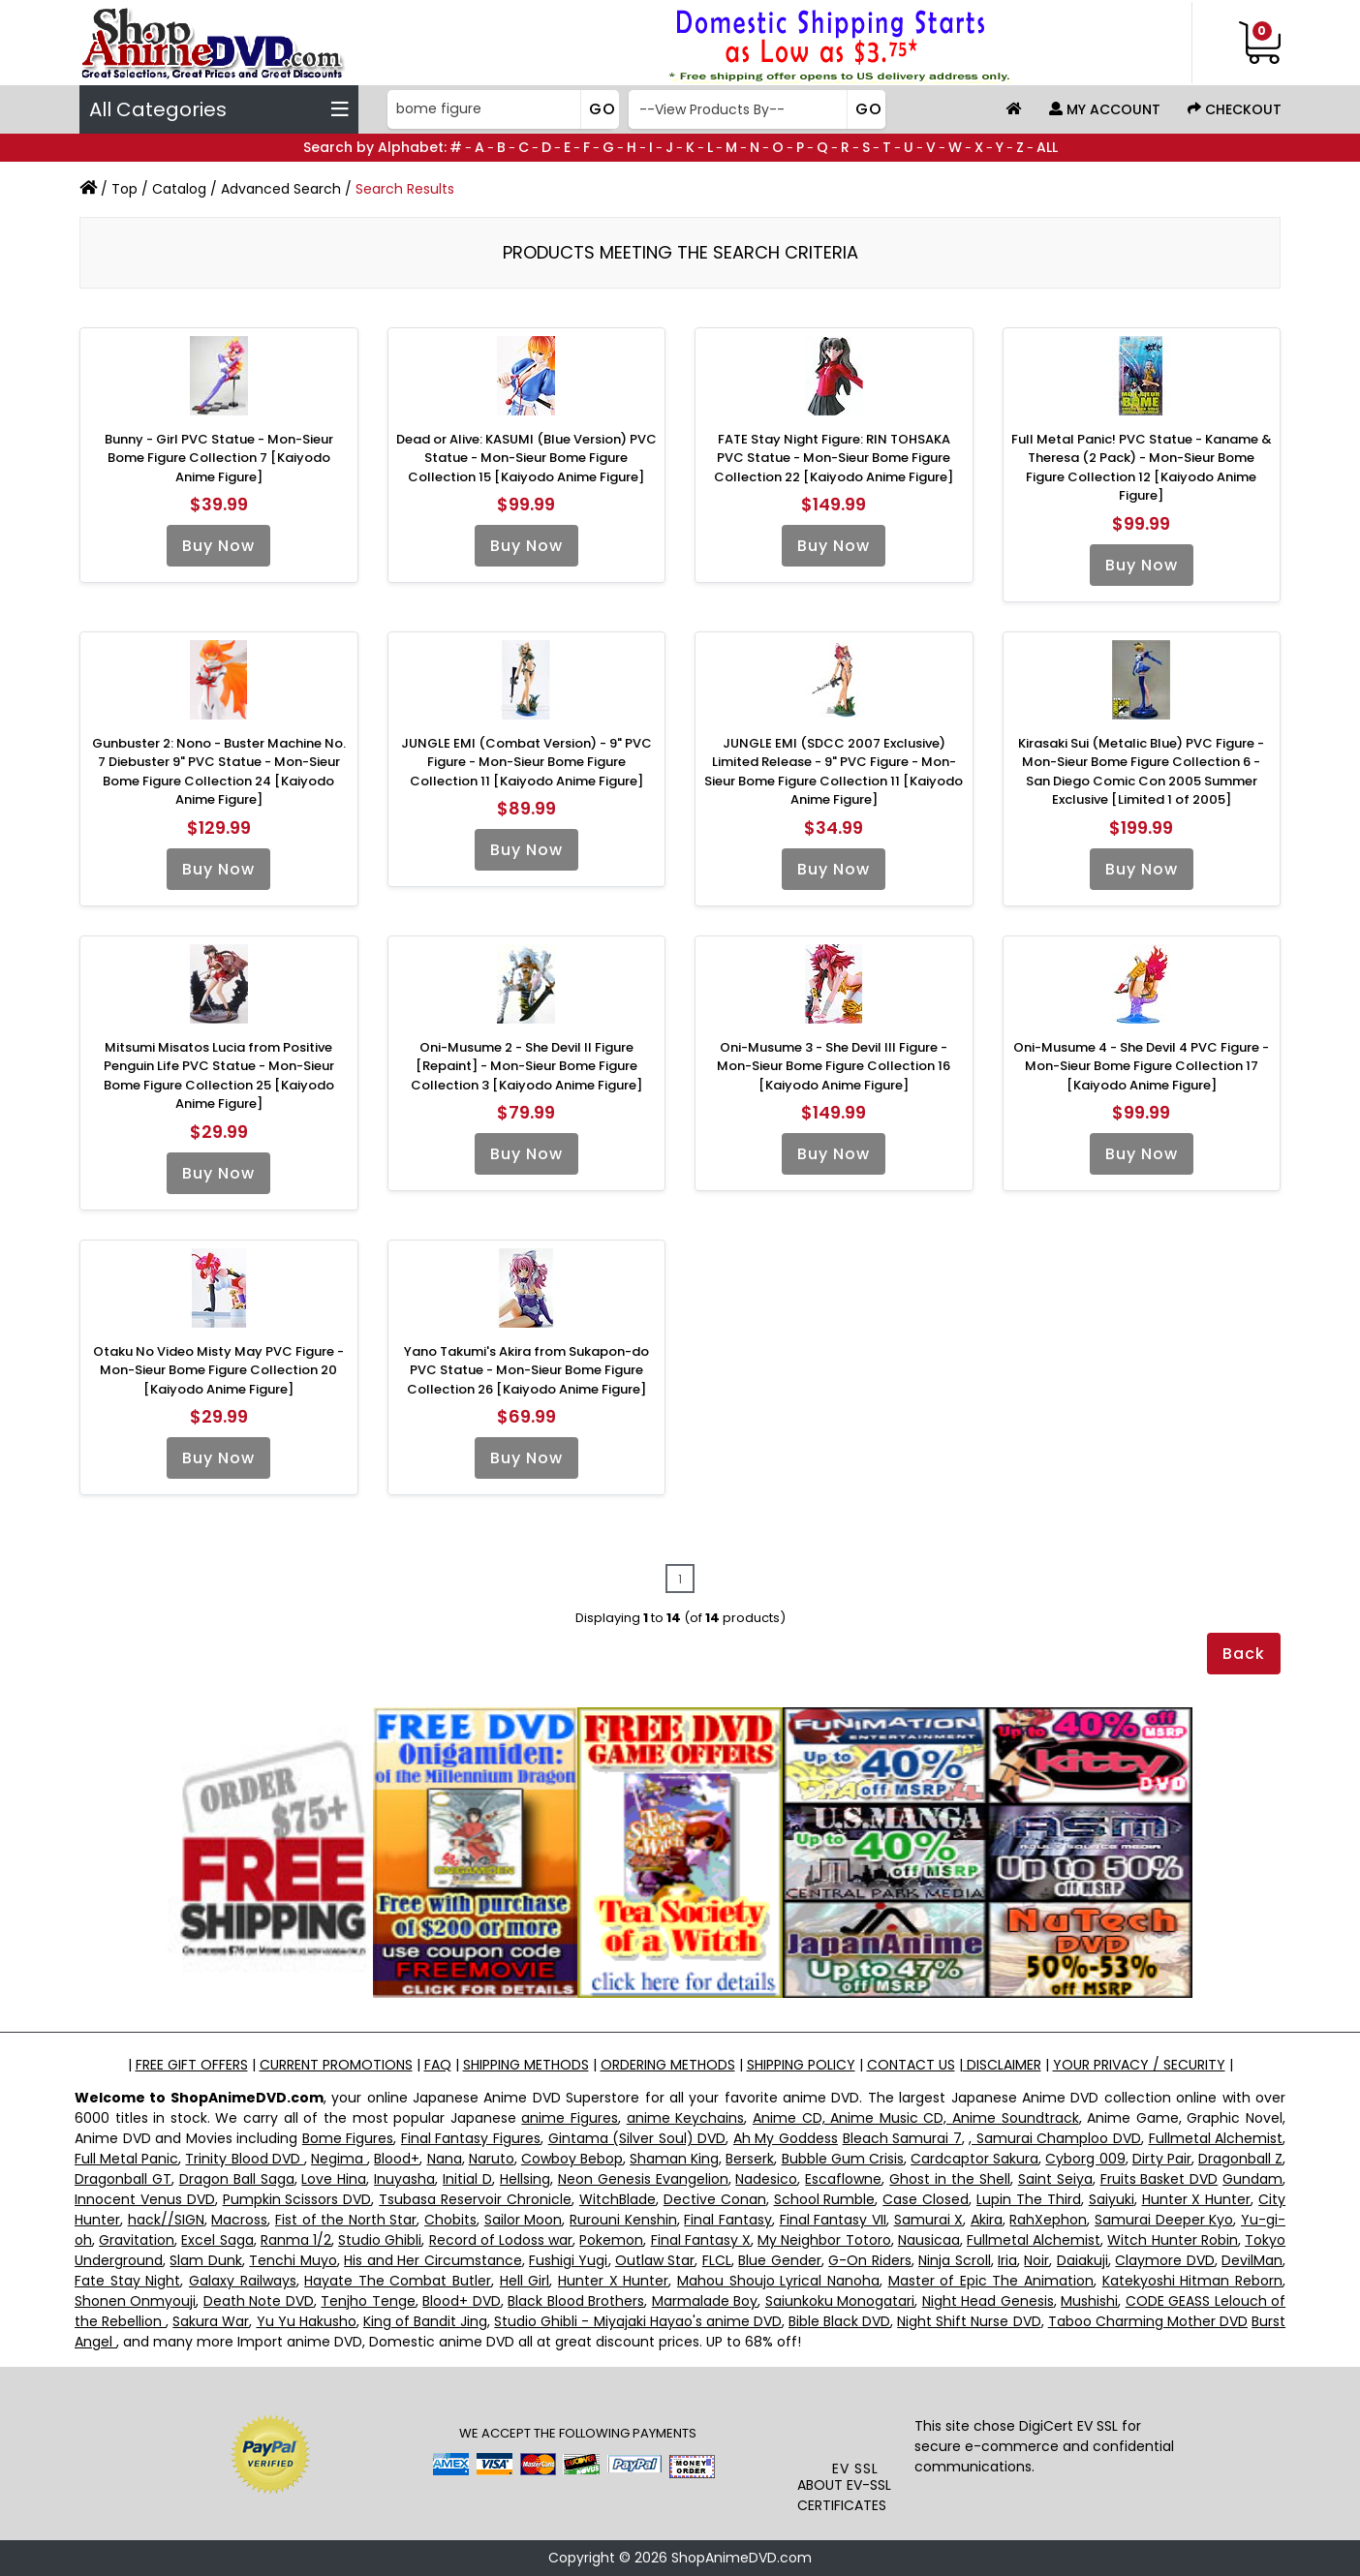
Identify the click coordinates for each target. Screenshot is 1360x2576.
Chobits (450, 2219)
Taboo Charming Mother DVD (1148, 2321)
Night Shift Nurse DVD (968, 2321)
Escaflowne (843, 2179)
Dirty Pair (1161, 2158)
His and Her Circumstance (432, 2260)
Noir (1036, 2260)
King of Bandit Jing (425, 2321)
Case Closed (925, 2199)
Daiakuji (1082, 2260)
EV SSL (855, 2468)
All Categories (219, 109)
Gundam (1252, 2179)
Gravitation (136, 2240)
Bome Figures (348, 2138)
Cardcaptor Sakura (974, 2158)
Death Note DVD (258, 2301)
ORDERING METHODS (668, 2064)
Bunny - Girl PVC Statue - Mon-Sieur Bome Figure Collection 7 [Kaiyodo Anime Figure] (219, 458)
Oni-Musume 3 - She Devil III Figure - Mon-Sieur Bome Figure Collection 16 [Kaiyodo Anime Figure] (833, 1066)
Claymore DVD (1164, 2260)
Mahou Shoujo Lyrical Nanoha (778, 2280)
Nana (444, 2158)
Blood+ (396, 2158)
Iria (1007, 2260)
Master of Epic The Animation (991, 2280)
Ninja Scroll (954, 2260)
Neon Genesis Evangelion (643, 2179)
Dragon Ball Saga (236, 2179)
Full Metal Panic (126, 2158)
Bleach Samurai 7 (902, 2138)
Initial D (467, 2179)
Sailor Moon (523, 2219)
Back (1243, 1653)
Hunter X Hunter (1197, 2199)
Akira (987, 2219)
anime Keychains (686, 2118)
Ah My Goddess (785, 2138)
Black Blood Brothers (576, 2301)
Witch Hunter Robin (1172, 2240)
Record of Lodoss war (501, 2240)
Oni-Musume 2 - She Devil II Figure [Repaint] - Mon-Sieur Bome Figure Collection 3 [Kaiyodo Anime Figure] (526, 1066)
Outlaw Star (655, 2260)
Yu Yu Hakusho (306, 2321)
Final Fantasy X (701, 2240)
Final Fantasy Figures (471, 2138)
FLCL (716, 2260)
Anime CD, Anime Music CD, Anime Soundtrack (916, 2118)
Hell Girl (525, 2280)
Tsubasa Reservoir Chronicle (475, 2199)
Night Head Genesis (988, 2301)
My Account (1104, 109)
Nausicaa (929, 2240)
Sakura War (210, 2321)
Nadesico (766, 2179)
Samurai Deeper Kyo (1164, 2219)
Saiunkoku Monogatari (839, 2301)
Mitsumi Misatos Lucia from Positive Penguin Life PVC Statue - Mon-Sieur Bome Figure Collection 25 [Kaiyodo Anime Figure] (219, 1076)
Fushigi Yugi (568, 2260)
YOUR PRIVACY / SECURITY (1139, 2064)
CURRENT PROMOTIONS (336, 2064)
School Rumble (825, 2199)
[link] (855, 2419)
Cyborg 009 (1085, 2158)
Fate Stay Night (127, 2280)
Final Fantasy (728, 2219)
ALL (1047, 147)
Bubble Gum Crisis (843, 2158)
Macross (239, 2219)
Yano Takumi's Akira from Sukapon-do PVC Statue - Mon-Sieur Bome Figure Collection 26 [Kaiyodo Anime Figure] (526, 1370)
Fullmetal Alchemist (1216, 2138)
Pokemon (611, 2240)
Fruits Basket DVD (1159, 2179)
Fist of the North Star (346, 2219)
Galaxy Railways (242, 2280)
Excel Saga (217, 2240)
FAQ (437, 2064)
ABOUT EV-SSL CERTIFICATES (844, 2495)
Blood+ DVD (461, 2301)
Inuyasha (404, 2179)
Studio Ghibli (379, 2240)
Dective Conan (715, 2199)
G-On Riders (869, 2260)
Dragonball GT (123, 2179)
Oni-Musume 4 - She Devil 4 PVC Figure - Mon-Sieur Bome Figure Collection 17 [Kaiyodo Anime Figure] (1141, 1066)
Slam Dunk (205, 2260)
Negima (339, 2158)
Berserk (750, 2158)
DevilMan (1252, 2260)
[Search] (501, 109)
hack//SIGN (166, 2219)
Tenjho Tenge (368, 2301)
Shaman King (674, 2158)
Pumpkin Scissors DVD (297, 2199)
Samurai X (929, 2219)
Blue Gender (779, 2260)
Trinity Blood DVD (244, 2158)
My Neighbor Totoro (823, 2240)
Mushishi (1089, 2301)
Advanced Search (281, 189)
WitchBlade (617, 2199)
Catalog (179, 189)
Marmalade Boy (704, 2301)
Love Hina (333, 2179)
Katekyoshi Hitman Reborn (1192, 2280)
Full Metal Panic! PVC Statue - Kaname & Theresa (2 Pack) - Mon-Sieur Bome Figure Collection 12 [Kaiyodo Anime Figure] (1141, 468)
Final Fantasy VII (833, 2219)
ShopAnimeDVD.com (741, 2557)
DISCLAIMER (1002, 2064)
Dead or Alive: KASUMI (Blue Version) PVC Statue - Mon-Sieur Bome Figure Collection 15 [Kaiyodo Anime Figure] (526, 458)
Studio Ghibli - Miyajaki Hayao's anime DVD (638, 2321)
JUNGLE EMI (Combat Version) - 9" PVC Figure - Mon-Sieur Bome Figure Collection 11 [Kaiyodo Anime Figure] (526, 762)
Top (124, 189)
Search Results (404, 189)
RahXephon (1048, 2219)
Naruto (491, 2158)
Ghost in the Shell (949, 2179)
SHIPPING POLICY (801, 2064)
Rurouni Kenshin (623, 2219)
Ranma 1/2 (296, 2240)
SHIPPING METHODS (526, 2064)
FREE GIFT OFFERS (192, 2064)
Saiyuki (1111, 2199)
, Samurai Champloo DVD (1055, 2138)
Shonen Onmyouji (135, 2301)
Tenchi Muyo (292, 2260)
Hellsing (525, 2179)
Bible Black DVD (839, 2321)
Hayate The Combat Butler (397, 2280)
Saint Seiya (1055, 2179)
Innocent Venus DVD (145, 2199)
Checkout (1235, 109)
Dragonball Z (1240, 2158)
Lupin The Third (1028, 2199)
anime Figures (569, 2118)
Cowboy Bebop (572, 2158)
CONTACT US (911, 2064)
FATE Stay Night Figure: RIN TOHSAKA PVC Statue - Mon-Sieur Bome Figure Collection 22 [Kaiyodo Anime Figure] (833, 458)
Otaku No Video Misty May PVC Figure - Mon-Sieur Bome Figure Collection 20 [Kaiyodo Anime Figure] (218, 1370)
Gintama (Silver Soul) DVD (637, 2138)
